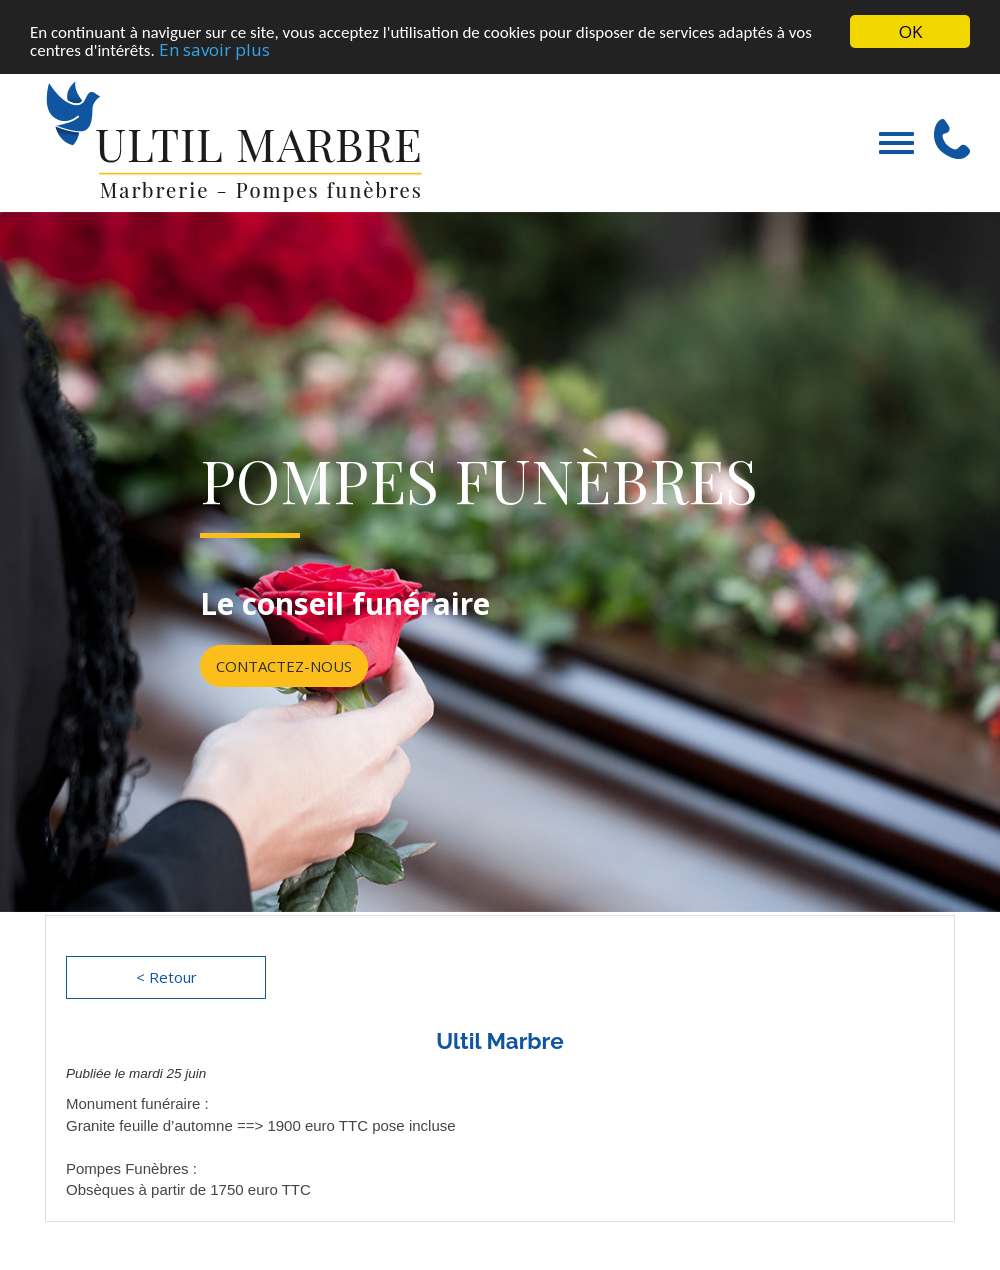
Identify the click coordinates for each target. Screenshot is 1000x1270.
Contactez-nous (284, 665)
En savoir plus (214, 48)
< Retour (166, 977)
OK (910, 31)
